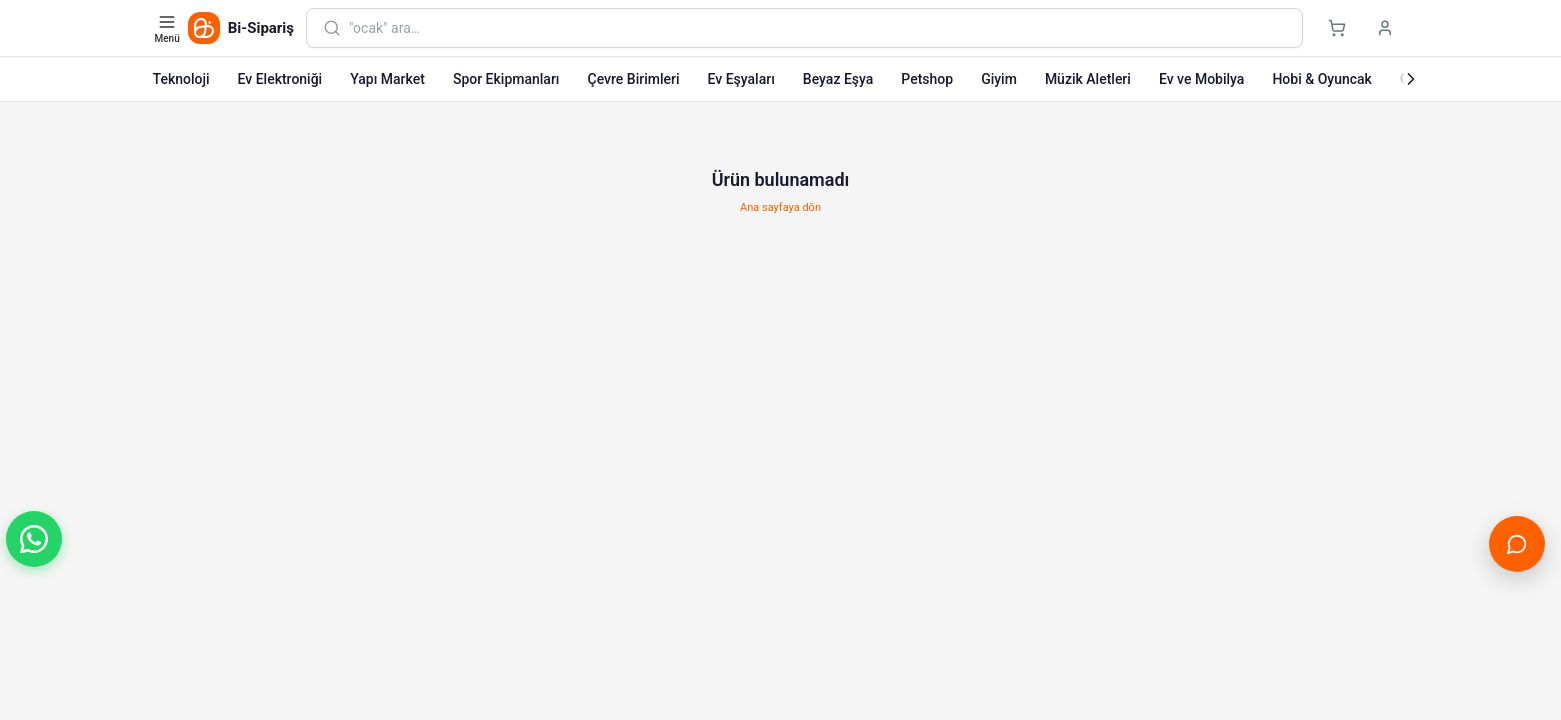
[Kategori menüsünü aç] (169, 28)
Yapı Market (387, 79)
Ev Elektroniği (280, 79)
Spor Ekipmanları (506, 79)
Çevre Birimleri (634, 79)
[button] (34, 539)
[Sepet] (1337, 28)
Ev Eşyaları (741, 79)
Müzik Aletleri (1088, 79)
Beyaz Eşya (838, 79)
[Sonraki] (1411, 79)
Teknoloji (181, 79)
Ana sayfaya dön (780, 207)
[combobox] (817, 28)
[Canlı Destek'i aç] (1516, 543)
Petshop (927, 79)
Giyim (999, 79)
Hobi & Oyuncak (1321, 79)
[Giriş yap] (1385, 28)
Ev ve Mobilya (1201, 79)
